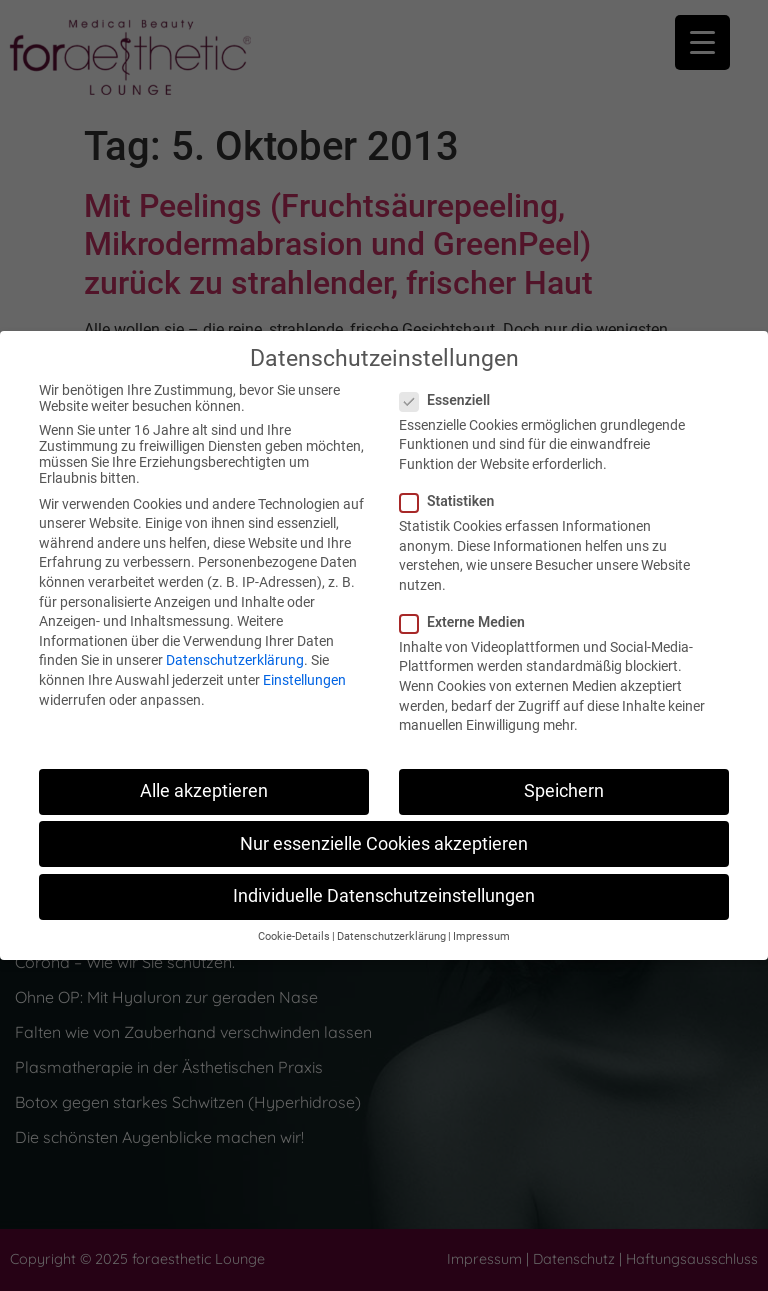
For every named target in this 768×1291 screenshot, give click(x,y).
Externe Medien (468, 622)
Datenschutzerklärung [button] (391, 936)
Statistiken (453, 501)
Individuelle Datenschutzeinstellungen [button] (384, 896)
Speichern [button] (564, 791)
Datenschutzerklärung (235, 660)
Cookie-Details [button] (294, 936)
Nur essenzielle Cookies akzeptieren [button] (384, 844)
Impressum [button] (481, 936)
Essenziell (451, 400)
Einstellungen (304, 680)
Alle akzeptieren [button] (204, 791)
